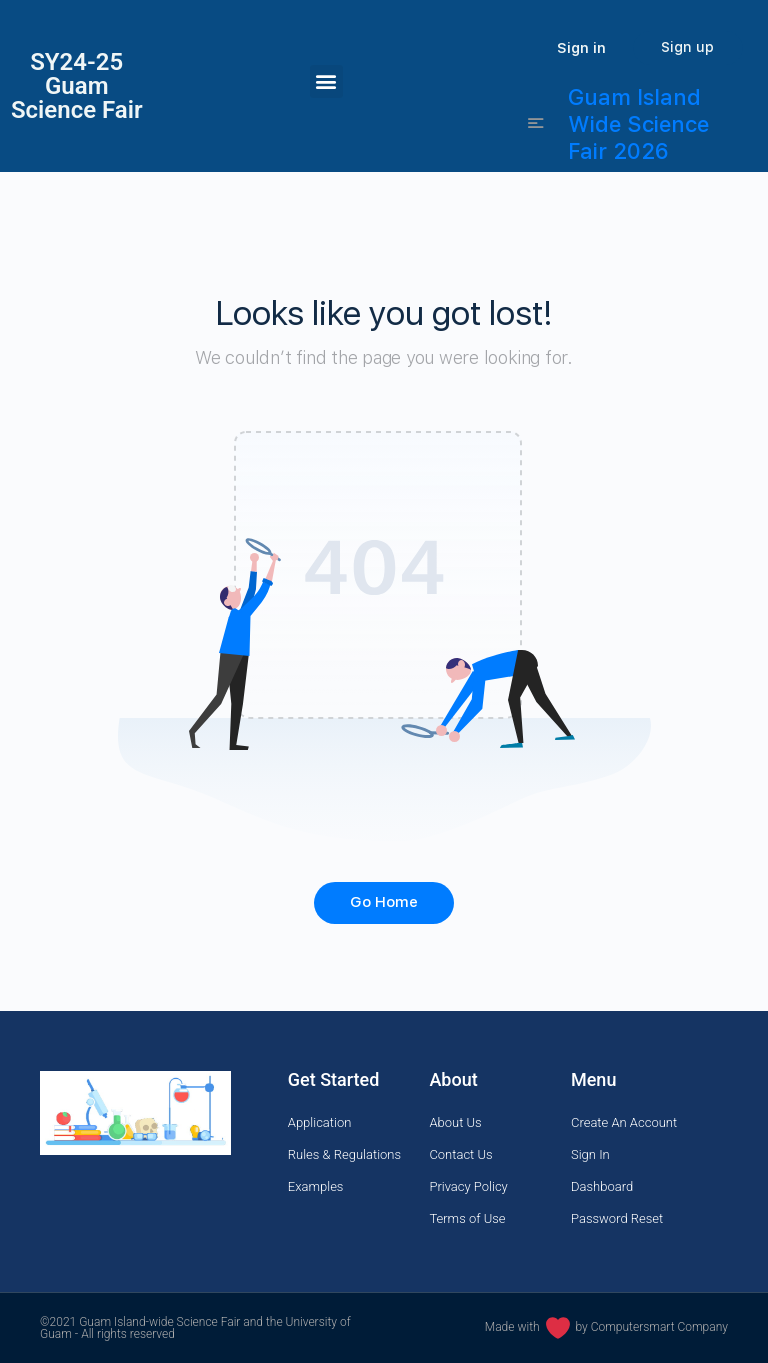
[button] (326, 81)
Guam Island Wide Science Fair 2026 (638, 124)
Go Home (384, 902)
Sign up (687, 47)
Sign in (581, 48)
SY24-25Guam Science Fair (77, 86)
